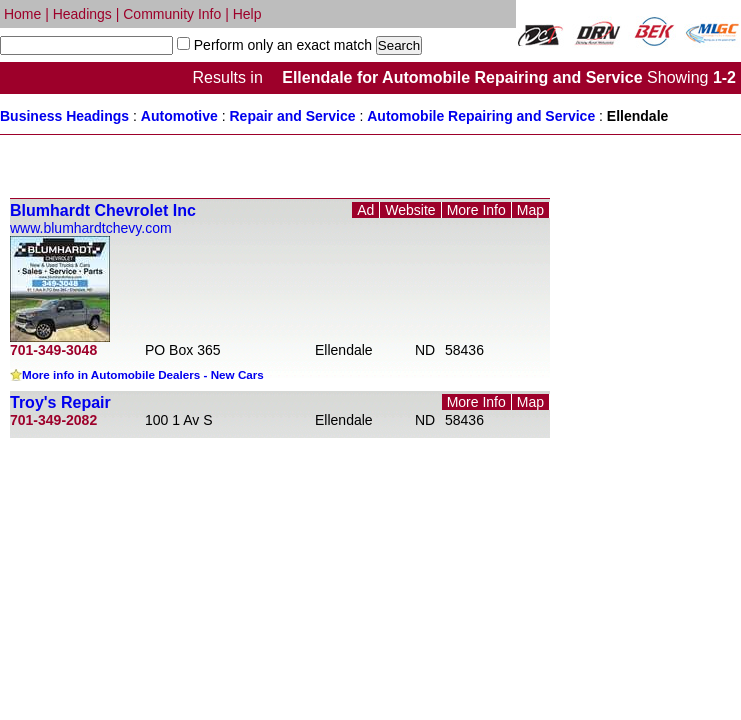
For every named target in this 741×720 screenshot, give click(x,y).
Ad (365, 210)
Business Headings (64, 116)
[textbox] (86, 45)
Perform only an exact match (281, 45)
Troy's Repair (60, 402)
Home (22, 14)
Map (530, 210)
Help (247, 14)
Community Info (172, 14)
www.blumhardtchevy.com (91, 228)
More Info (476, 210)
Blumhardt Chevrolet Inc (103, 210)
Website (410, 210)
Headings (82, 14)
